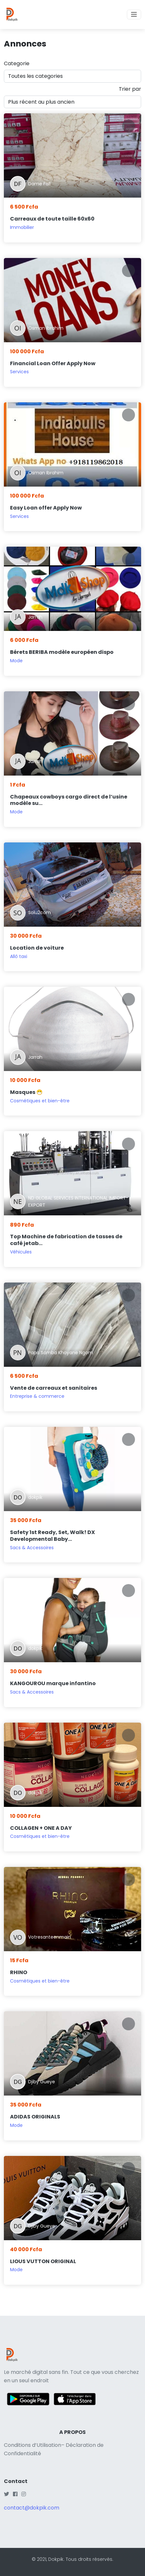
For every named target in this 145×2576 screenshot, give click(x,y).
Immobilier (22, 227)
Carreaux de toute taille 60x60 (52, 218)
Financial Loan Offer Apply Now (52, 363)
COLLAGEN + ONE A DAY (41, 1828)
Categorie (16, 63)
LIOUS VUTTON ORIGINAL (43, 2261)
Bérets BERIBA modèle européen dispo (62, 652)
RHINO (18, 1972)
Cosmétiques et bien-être (40, 1100)
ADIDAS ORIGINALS (35, 2116)
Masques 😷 (26, 1092)
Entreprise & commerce (37, 1396)
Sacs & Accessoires (32, 1547)
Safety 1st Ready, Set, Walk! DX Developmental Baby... (52, 1536)
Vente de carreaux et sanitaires (53, 1388)
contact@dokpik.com (31, 2507)
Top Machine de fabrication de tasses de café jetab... (66, 1240)
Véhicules (21, 1252)
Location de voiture (37, 948)
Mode (16, 660)
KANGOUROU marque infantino (53, 1683)
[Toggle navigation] (134, 14)
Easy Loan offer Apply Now (46, 507)
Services (19, 371)
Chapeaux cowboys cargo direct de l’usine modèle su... (68, 800)
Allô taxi (18, 956)
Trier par (130, 89)
